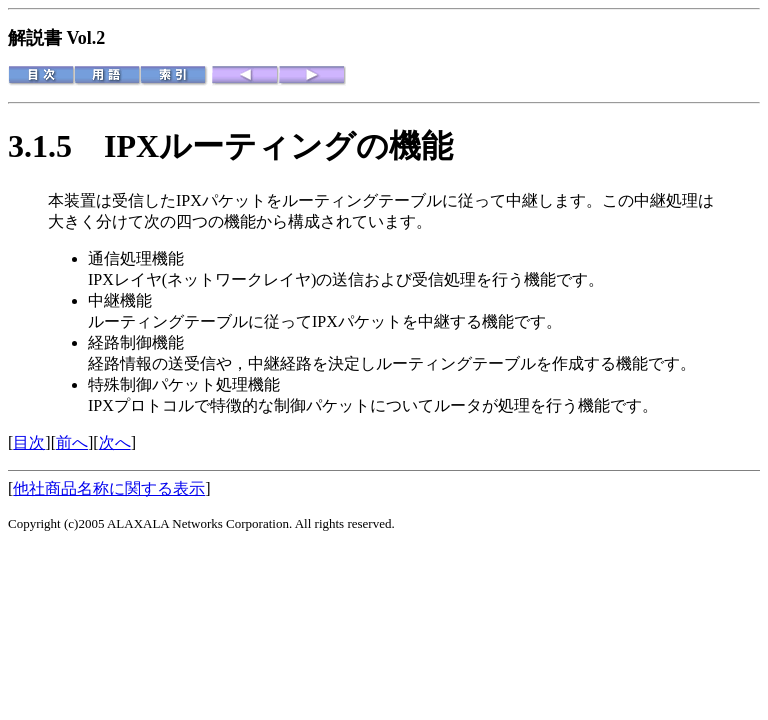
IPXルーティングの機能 (278, 146)
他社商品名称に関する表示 (109, 488)
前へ (72, 442)
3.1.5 (56, 146)
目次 (29, 442)
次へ (115, 442)
